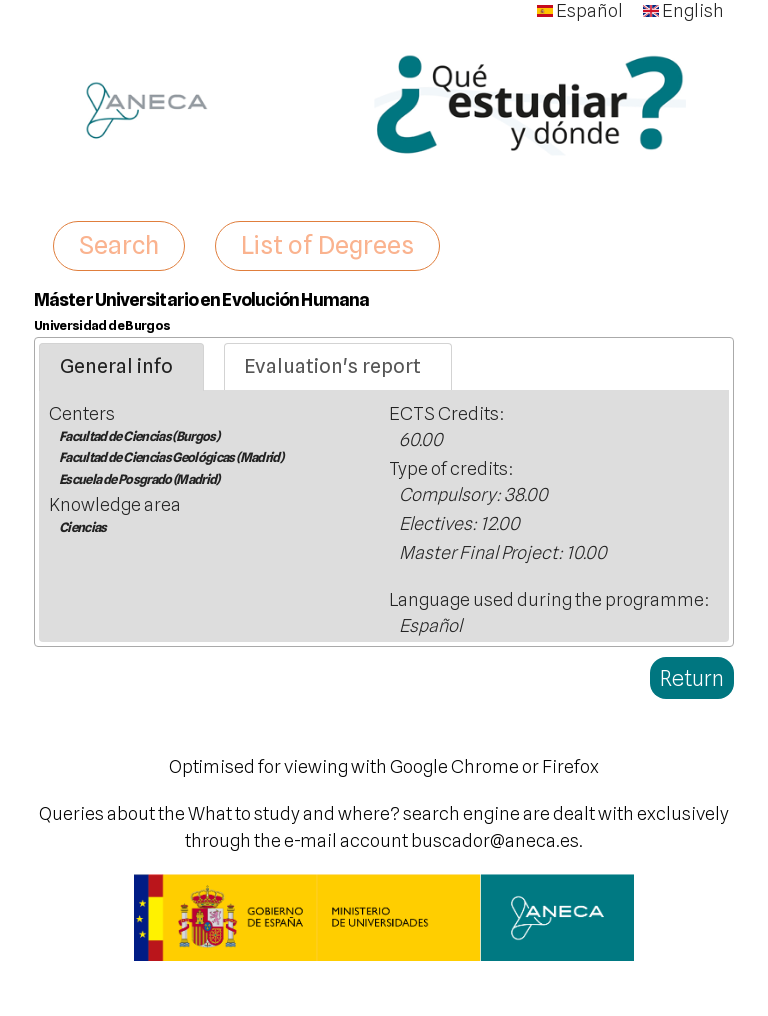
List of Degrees (327, 245)
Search (119, 245)
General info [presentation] (116, 366)
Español (580, 10)
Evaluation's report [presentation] (332, 366)
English (683, 10)
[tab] (121, 367)
